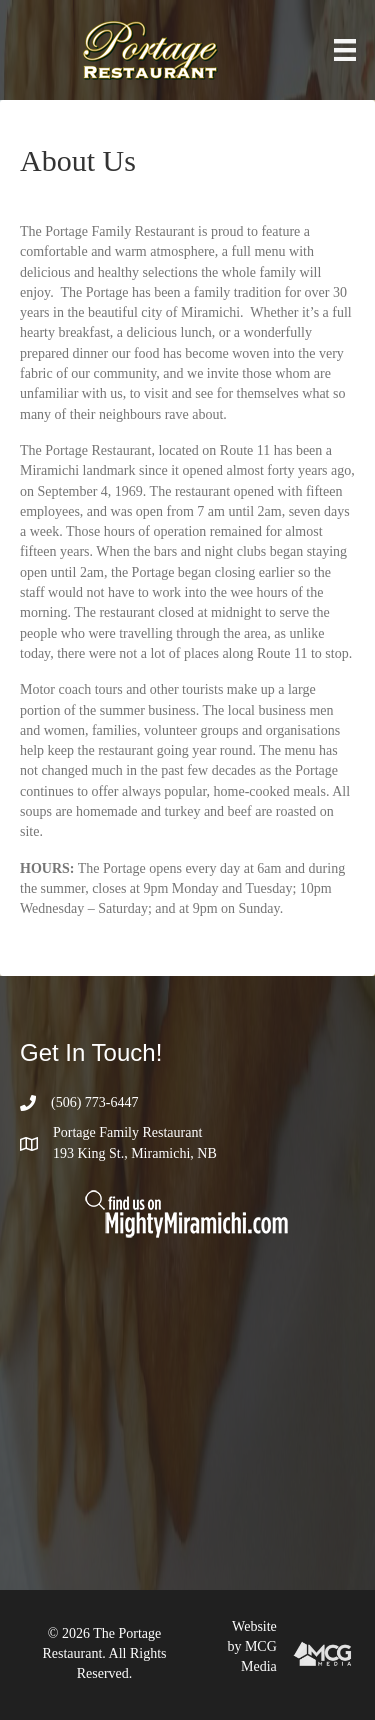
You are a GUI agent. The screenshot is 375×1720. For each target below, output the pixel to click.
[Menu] (345, 50)
